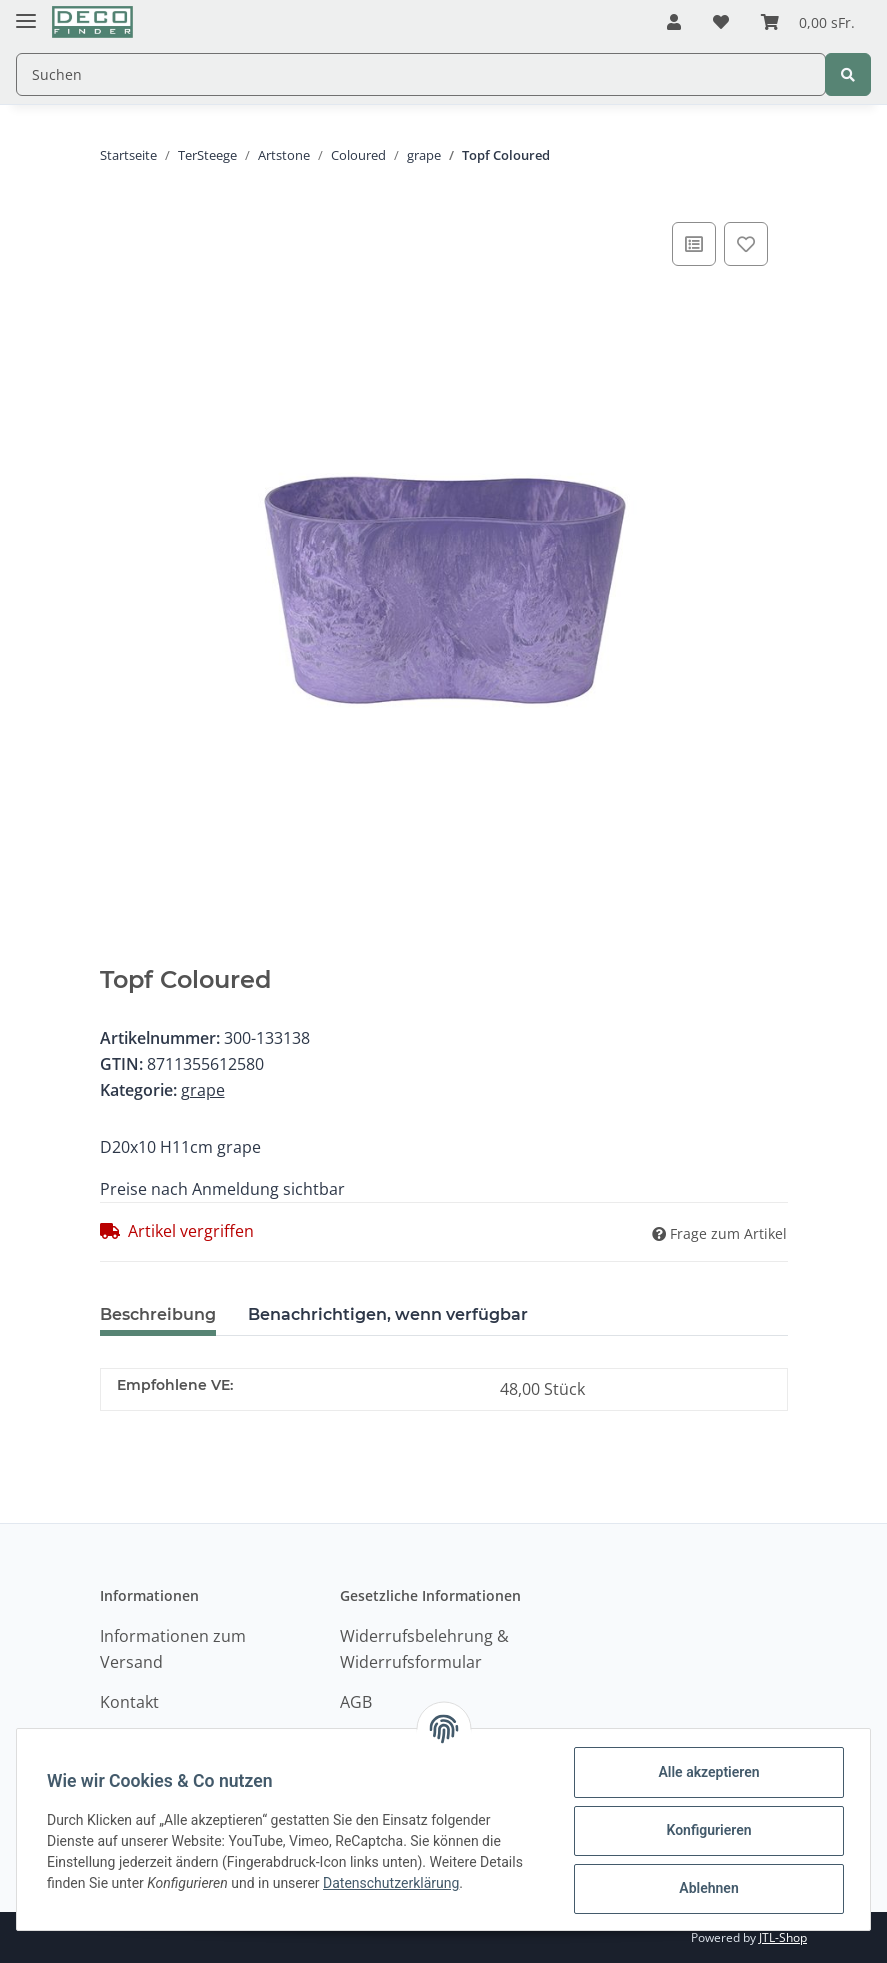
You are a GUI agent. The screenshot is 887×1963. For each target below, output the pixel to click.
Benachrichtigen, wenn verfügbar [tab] (388, 1314)
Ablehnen (706, 1888)
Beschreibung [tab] (158, 1314)
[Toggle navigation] (26, 12)
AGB (356, 1702)
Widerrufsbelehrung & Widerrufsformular (424, 1649)
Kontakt (129, 1702)
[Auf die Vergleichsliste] (694, 244)
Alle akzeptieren (706, 1772)
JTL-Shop (783, 1937)
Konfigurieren (706, 1830)
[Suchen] (421, 74)
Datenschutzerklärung (393, 1883)
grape (203, 1090)
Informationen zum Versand (173, 1649)
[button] (674, 23)
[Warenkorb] (808, 23)
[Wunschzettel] (721, 23)
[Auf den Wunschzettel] (746, 244)
